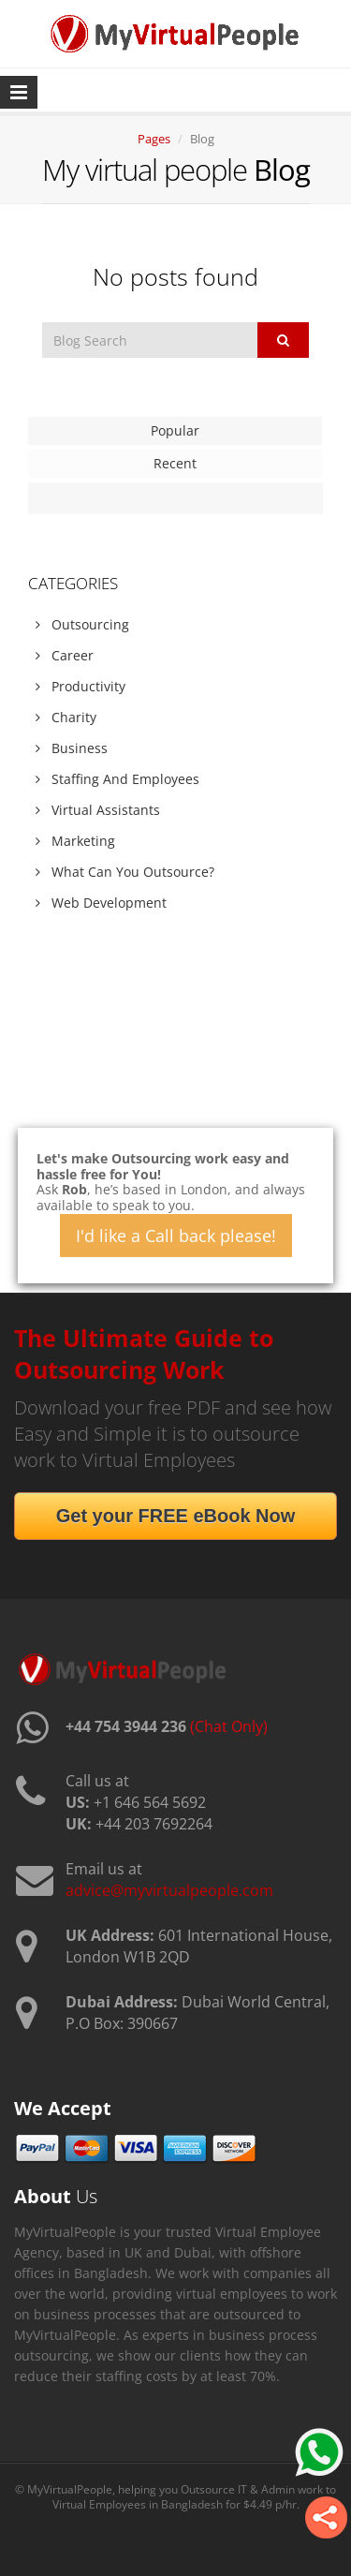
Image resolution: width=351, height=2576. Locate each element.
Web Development (101, 902)
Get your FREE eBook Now (176, 1515)
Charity (66, 717)
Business (72, 748)
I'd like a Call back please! (176, 1235)
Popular (175, 430)
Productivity (80, 686)
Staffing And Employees (117, 779)
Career (65, 655)
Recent (175, 463)
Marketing (75, 841)
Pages (154, 138)
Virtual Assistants (98, 810)
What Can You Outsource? (125, 872)
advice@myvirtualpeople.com (169, 1890)
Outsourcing (82, 624)
